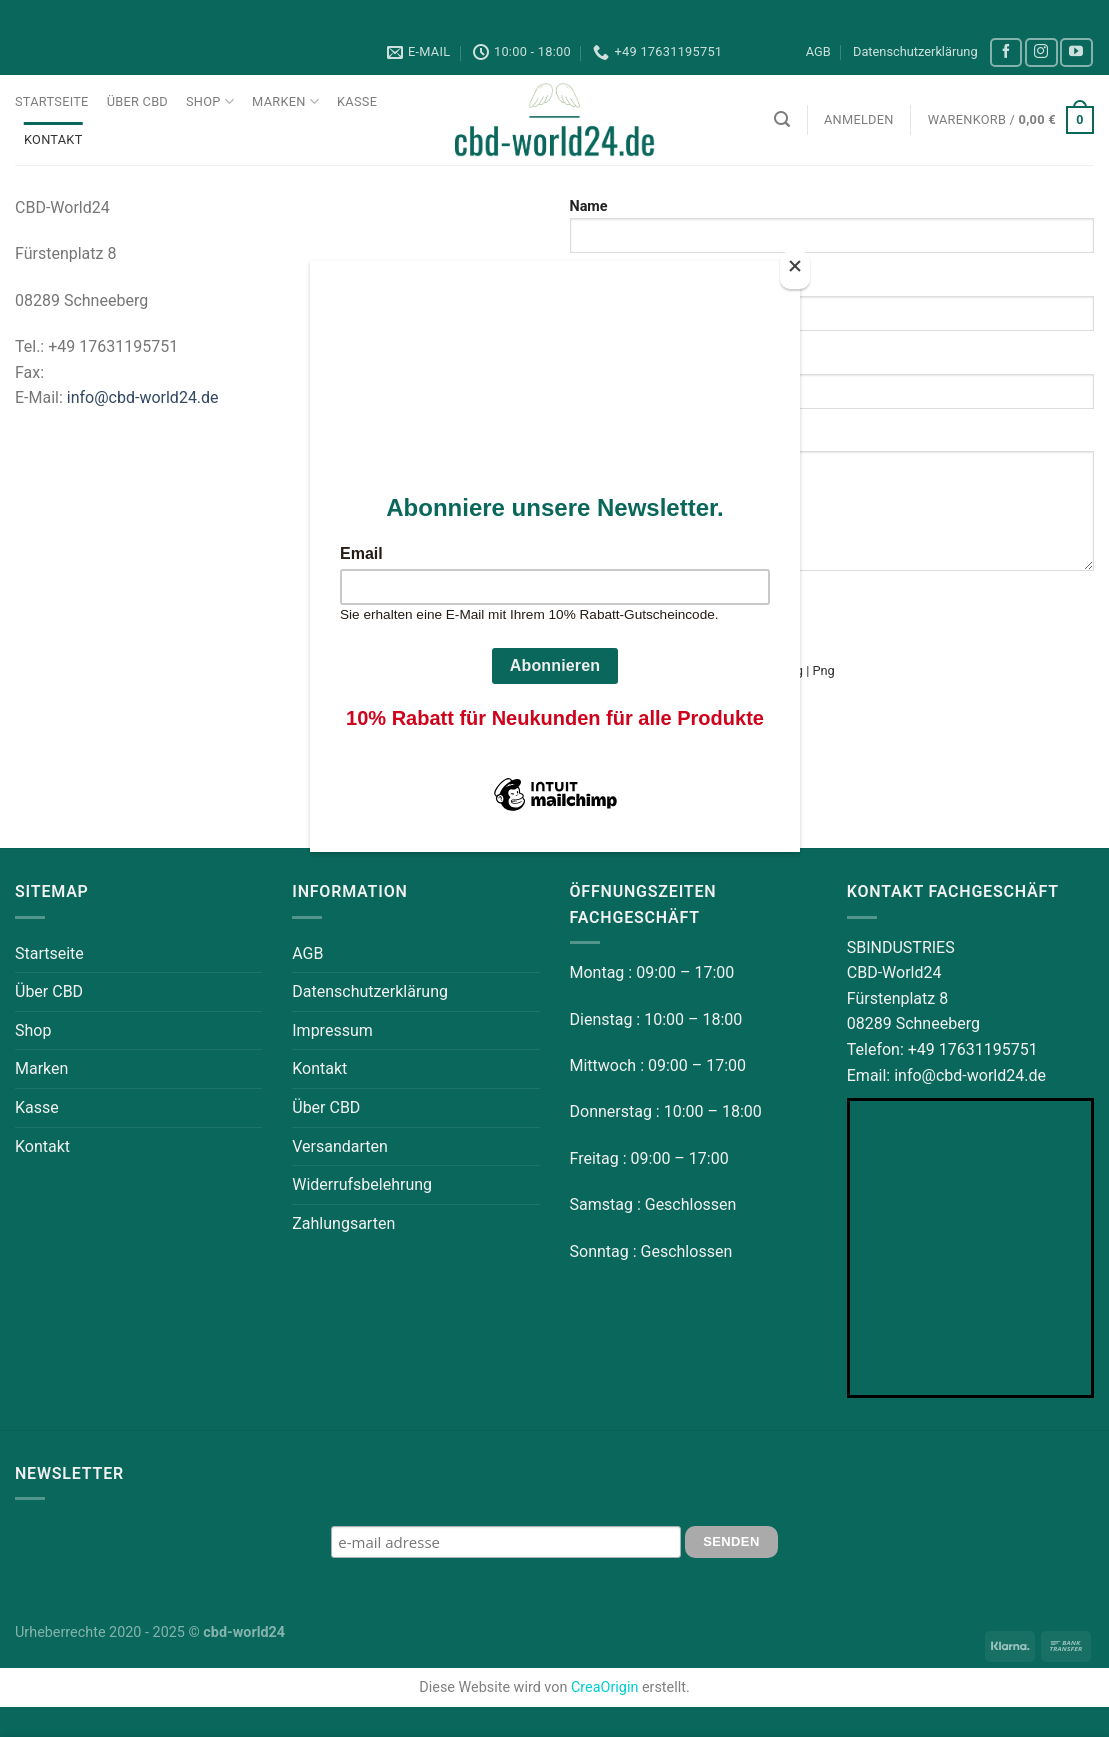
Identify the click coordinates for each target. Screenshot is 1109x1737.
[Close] (795, 270)
